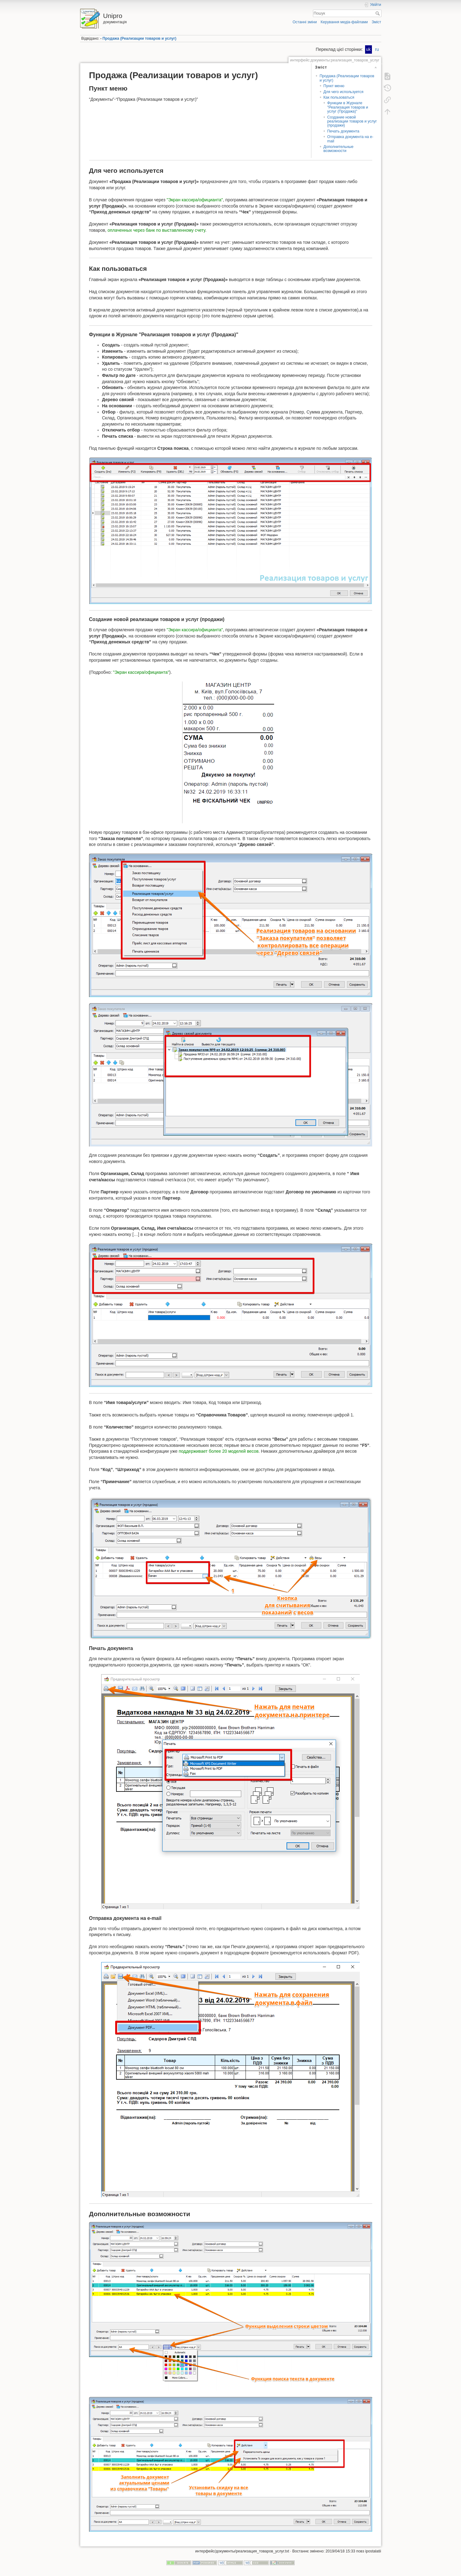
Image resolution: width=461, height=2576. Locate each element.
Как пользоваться (338, 97)
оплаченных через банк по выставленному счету (156, 230)
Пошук (378, 13)
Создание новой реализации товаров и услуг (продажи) (352, 121)
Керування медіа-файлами (344, 22)
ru (377, 49)
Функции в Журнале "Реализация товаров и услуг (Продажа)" (347, 107)
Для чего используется (343, 92)
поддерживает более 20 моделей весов (219, 1451)
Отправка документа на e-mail (350, 139)
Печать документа (343, 131)
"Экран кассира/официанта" (195, 199)
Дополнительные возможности (338, 149)
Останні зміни (305, 22)
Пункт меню (333, 86)
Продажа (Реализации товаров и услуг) (139, 38)
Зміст (376, 22)
